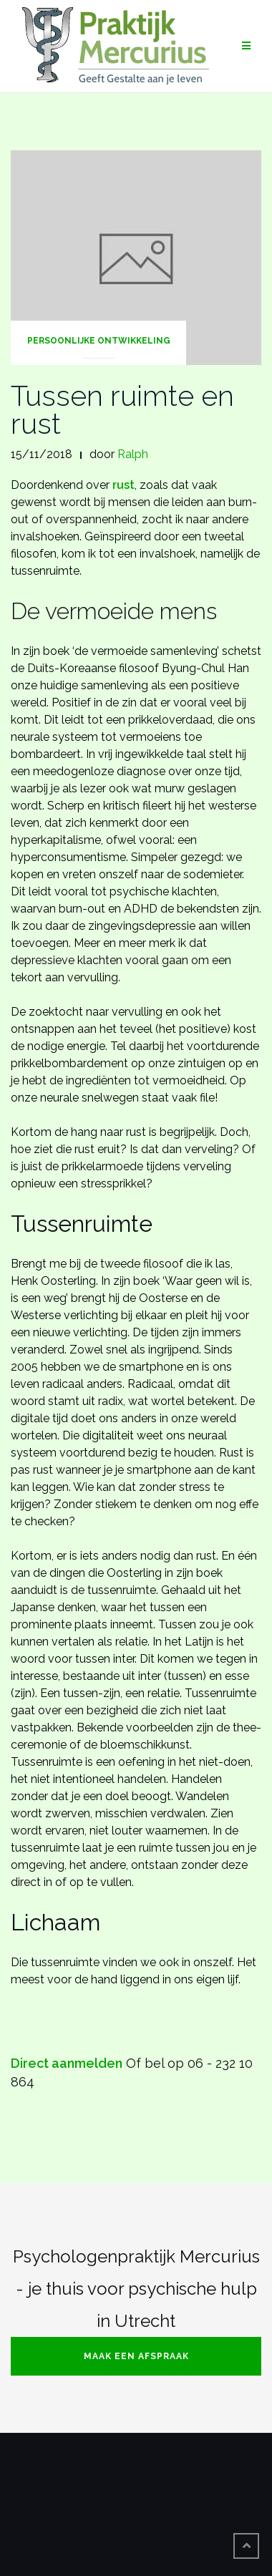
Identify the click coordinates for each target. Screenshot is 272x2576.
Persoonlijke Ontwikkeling (98, 341)
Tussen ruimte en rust (122, 409)
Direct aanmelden (66, 2063)
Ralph (132, 454)
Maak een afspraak (136, 2356)
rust (123, 485)
